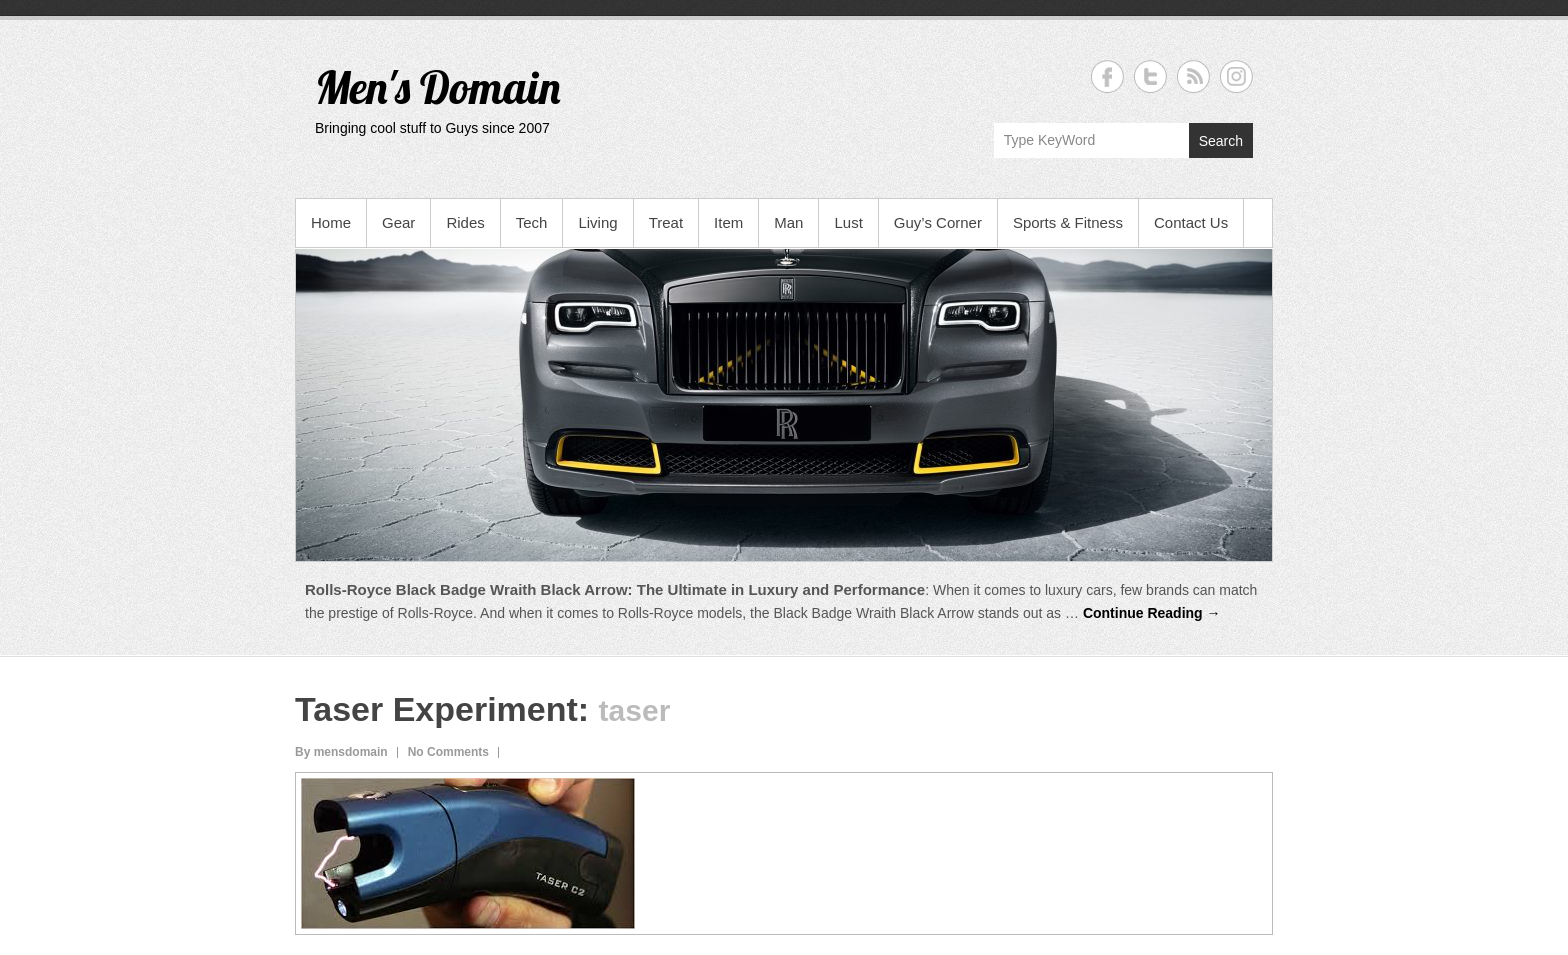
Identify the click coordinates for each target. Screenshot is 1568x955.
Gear (398, 222)
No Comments (448, 752)
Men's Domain (437, 87)
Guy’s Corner (938, 222)
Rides (465, 222)
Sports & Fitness (1068, 222)
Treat (666, 222)
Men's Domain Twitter (1150, 76)
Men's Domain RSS (1193, 76)
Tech (532, 222)
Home (331, 222)
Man (788, 222)
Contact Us (1191, 222)
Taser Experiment (436, 709)
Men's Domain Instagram (1236, 76)
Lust (848, 222)
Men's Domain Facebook (1107, 76)
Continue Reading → (1152, 613)
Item (728, 222)
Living (597, 222)
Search (1221, 141)
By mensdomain (341, 752)
